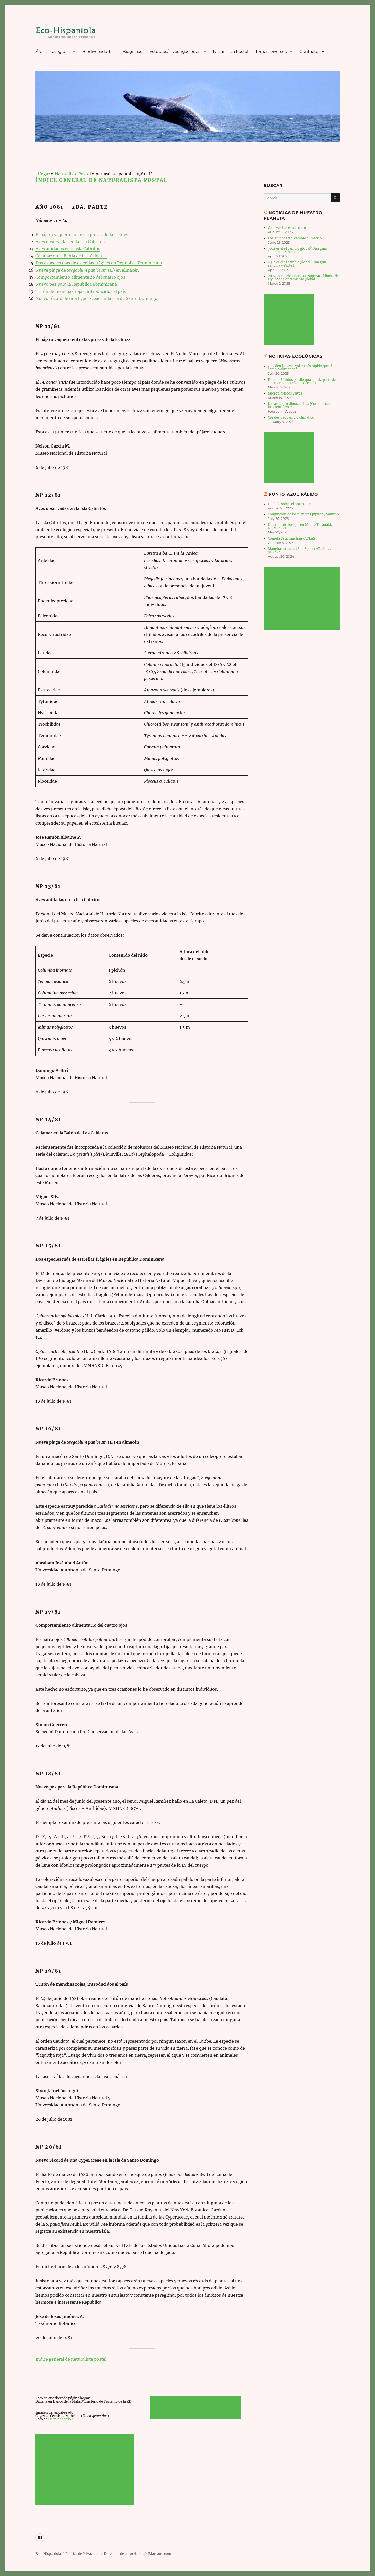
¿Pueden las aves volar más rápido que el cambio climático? (300, 367)
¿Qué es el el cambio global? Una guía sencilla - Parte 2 (297, 250)
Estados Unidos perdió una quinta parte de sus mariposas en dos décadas (302, 381)
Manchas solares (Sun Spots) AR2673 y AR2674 (299, 550)
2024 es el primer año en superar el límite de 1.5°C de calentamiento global (303, 277)
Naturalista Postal (230, 51)
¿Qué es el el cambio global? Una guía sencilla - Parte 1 (297, 264)
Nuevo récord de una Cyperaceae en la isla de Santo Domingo (96, 298)
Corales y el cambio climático (291, 417)
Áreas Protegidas (52, 51)
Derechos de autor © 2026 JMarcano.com (137, 2554)
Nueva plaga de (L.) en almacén (87, 270)
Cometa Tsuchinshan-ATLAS (291, 538)
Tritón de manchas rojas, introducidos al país (80, 291)
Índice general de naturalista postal (101, 180)
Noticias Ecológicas (295, 356)
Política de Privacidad (82, 2554)
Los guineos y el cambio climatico (295, 238)
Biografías (132, 51)
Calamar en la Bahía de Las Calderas (71, 255)
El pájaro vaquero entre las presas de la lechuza (82, 234)
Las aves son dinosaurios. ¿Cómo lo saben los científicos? (301, 405)
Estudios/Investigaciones (174, 51)
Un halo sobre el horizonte (289, 504)
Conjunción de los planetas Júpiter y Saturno (303, 514)
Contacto (308, 51)
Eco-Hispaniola (48, 2554)
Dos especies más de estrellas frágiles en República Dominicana (98, 262)
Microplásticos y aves (285, 393)
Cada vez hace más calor (287, 228)
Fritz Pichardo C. (61, 2419)
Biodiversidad (96, 51)
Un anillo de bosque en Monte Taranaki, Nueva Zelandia (300, 526)
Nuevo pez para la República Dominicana (76, 284)
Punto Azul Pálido (293, 494)
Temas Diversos (271, 51)
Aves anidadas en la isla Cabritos (67, 248)
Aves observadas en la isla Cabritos (70, 241)
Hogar (42, 173)
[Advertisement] (85, 2470)
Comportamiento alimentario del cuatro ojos (80, 277)
